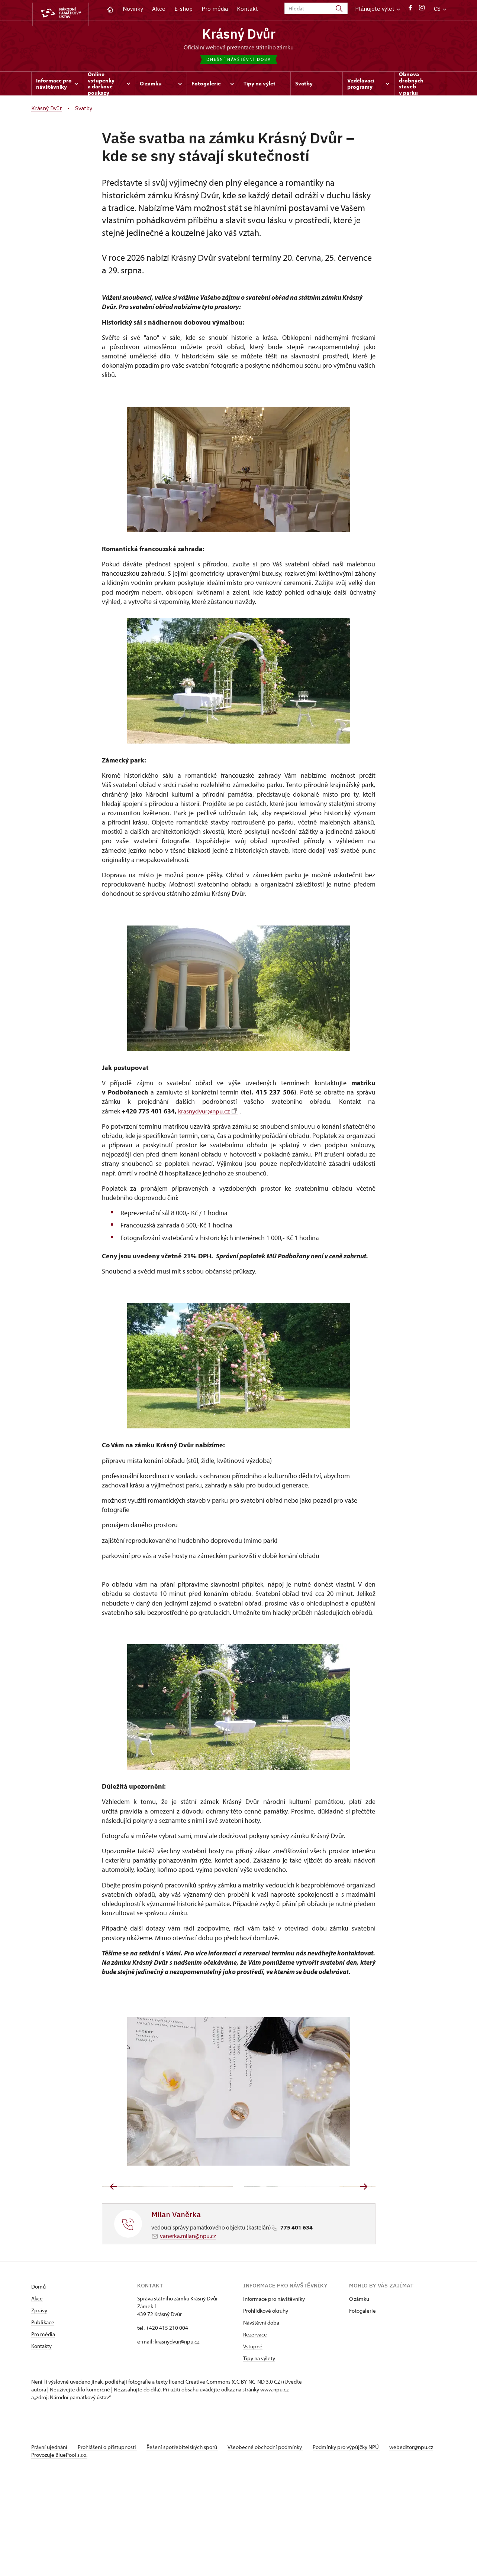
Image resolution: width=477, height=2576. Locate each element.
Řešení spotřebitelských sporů (187, 2535)
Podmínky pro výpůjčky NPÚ (356, 2535)
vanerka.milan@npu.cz (188, 2324)
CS (440, 8)
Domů (38, 2375)
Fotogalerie (362, 2399)
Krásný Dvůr (238, 34)
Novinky (133, 8)
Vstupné (252, 2435)
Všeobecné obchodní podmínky (273, 2535)
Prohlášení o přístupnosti (110, 2535)
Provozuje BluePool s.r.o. (59, 2551)
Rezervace (255, 2423)
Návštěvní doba (261, 2411)
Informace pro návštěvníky (274, 2387)
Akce (158, 8)
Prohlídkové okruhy (265, 2399)
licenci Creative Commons (200, 2470)
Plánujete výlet (377, 8)
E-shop (183, 8)
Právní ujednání (49, 2535)
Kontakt (247, 8)
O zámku (359, 2387)
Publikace (42, 2410)
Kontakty (41, 2434)
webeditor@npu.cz (53, 2543)
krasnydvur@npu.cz (208, 1113)
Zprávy (39, 2399)
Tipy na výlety (259, 2446)
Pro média (215, 8)
